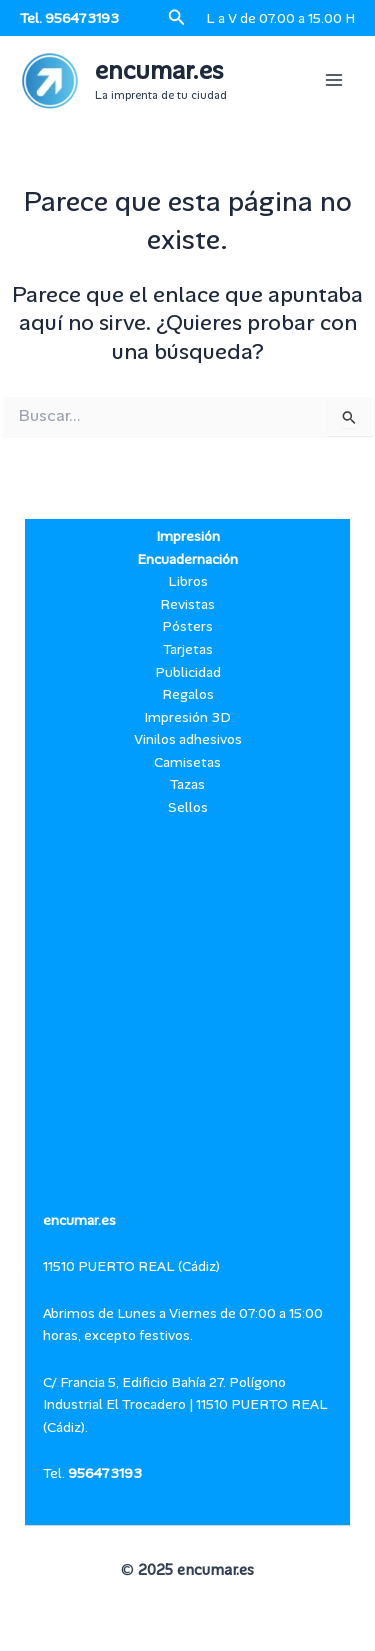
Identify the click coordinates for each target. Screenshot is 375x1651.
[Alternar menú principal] (334, 80)
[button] (177, 18)
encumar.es (159, 71)
